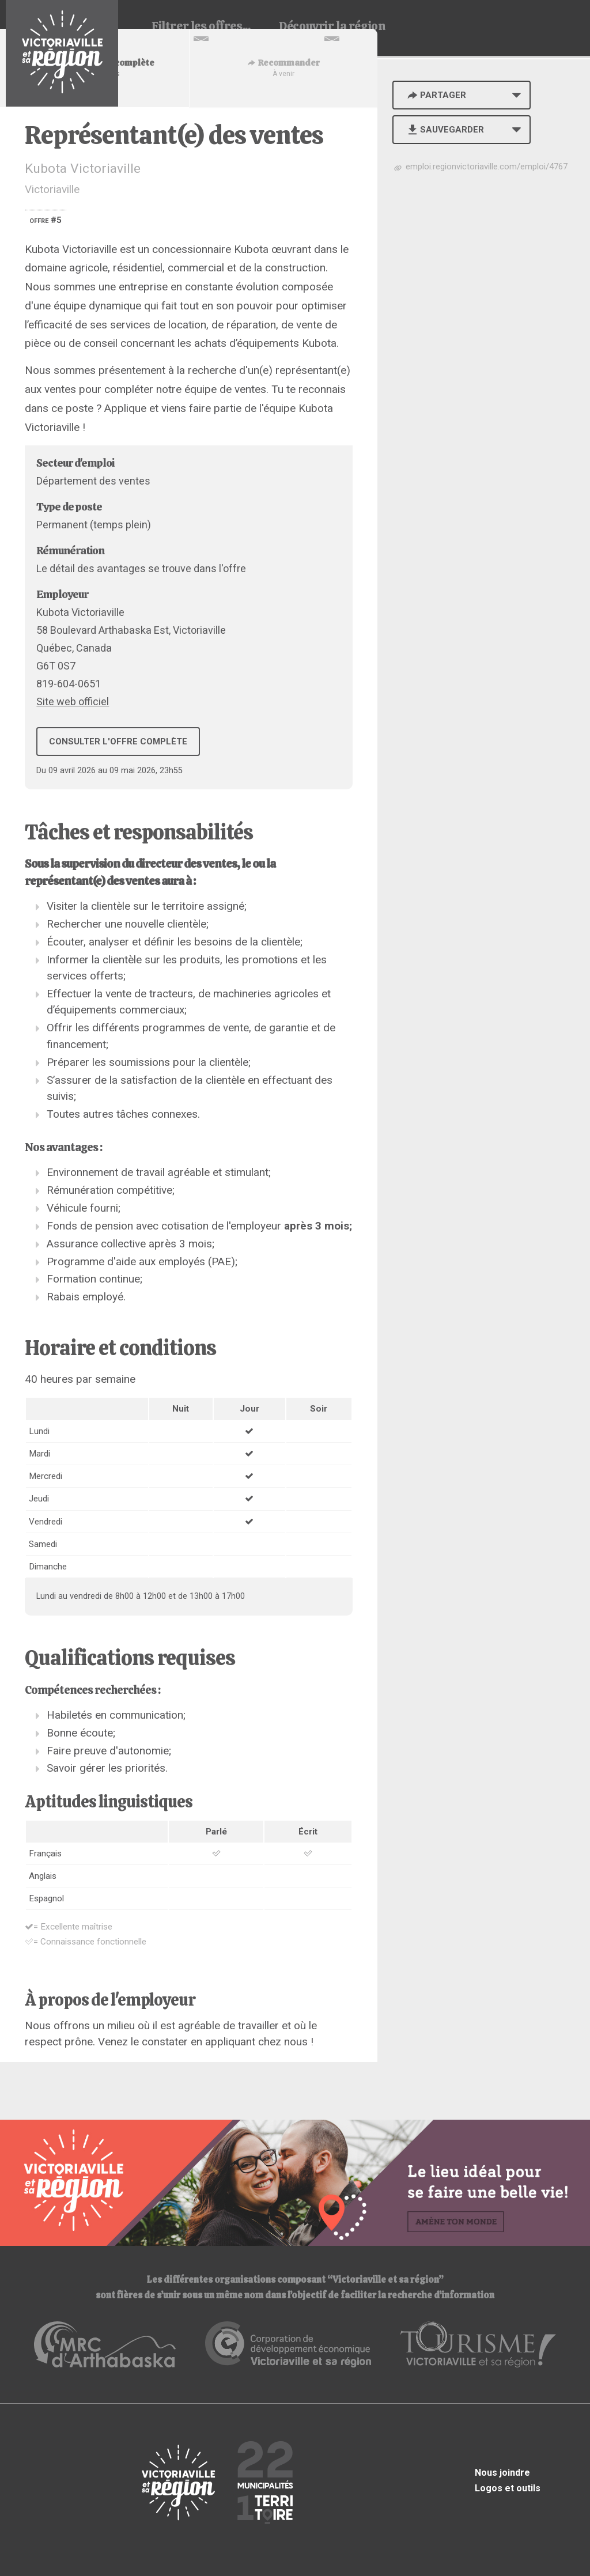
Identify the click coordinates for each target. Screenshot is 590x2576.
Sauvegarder (444, 129)
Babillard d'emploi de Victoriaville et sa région (62, 53)
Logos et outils (507, 2488)
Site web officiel (72, 701)
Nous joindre (502, 2472)
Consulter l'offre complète (118, 741)
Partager (435, 95)
